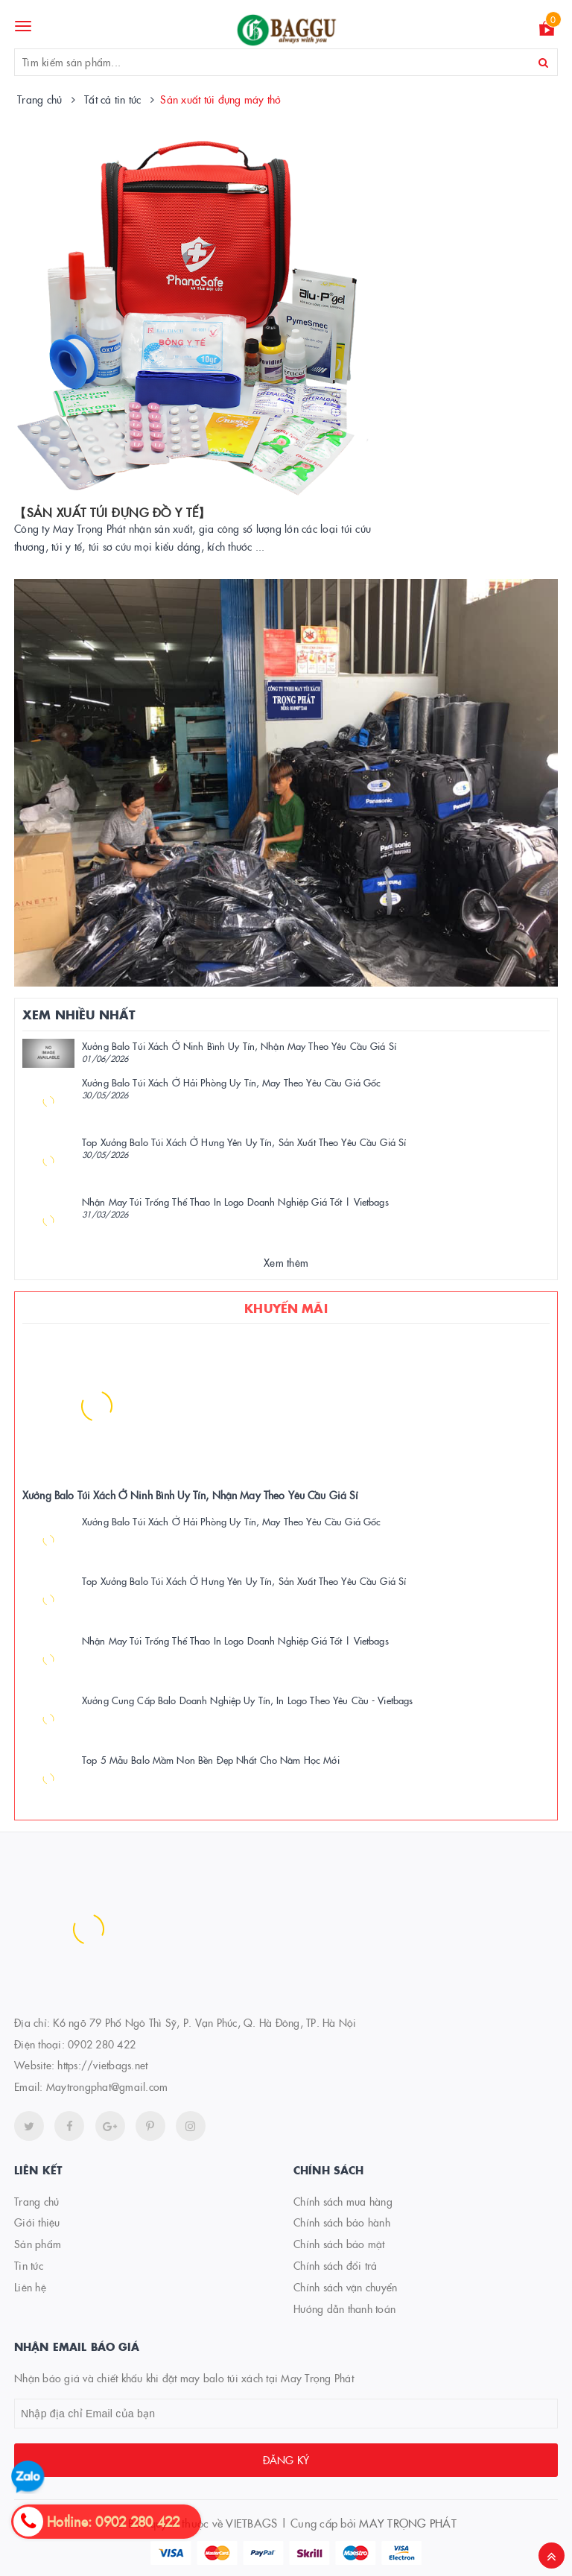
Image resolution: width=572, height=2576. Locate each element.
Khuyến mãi (286, 1308)
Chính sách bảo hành (341, 2222)
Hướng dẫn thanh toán (344, 2308)
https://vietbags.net (102, 2064)
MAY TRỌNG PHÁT (408, 2523)
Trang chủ (36, 2201)
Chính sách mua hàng (343, 2201)
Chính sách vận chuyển (345, 2286)
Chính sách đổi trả (335, 2265)
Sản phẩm (37, 2243)
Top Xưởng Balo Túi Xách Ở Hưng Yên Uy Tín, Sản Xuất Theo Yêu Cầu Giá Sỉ (244, 1141)
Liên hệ (30, 2286)
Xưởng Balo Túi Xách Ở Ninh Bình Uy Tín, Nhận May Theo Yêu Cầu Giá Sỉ (239, 1045)
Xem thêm (286, 1262)
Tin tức (28, 2265)
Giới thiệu (37, 2222)
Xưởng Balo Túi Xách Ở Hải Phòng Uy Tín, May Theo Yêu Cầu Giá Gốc (231, 1082)
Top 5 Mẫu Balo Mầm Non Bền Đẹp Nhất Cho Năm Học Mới (211, 1759)
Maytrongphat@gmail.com (107, 2086)
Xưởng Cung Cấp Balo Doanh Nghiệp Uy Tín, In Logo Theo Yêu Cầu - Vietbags (247, 1699)
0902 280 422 (102, 2044)
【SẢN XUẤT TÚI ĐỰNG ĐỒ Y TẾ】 (112, 512)
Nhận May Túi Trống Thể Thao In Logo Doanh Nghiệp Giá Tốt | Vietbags (235, 1201)
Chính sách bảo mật (339, 2243)
